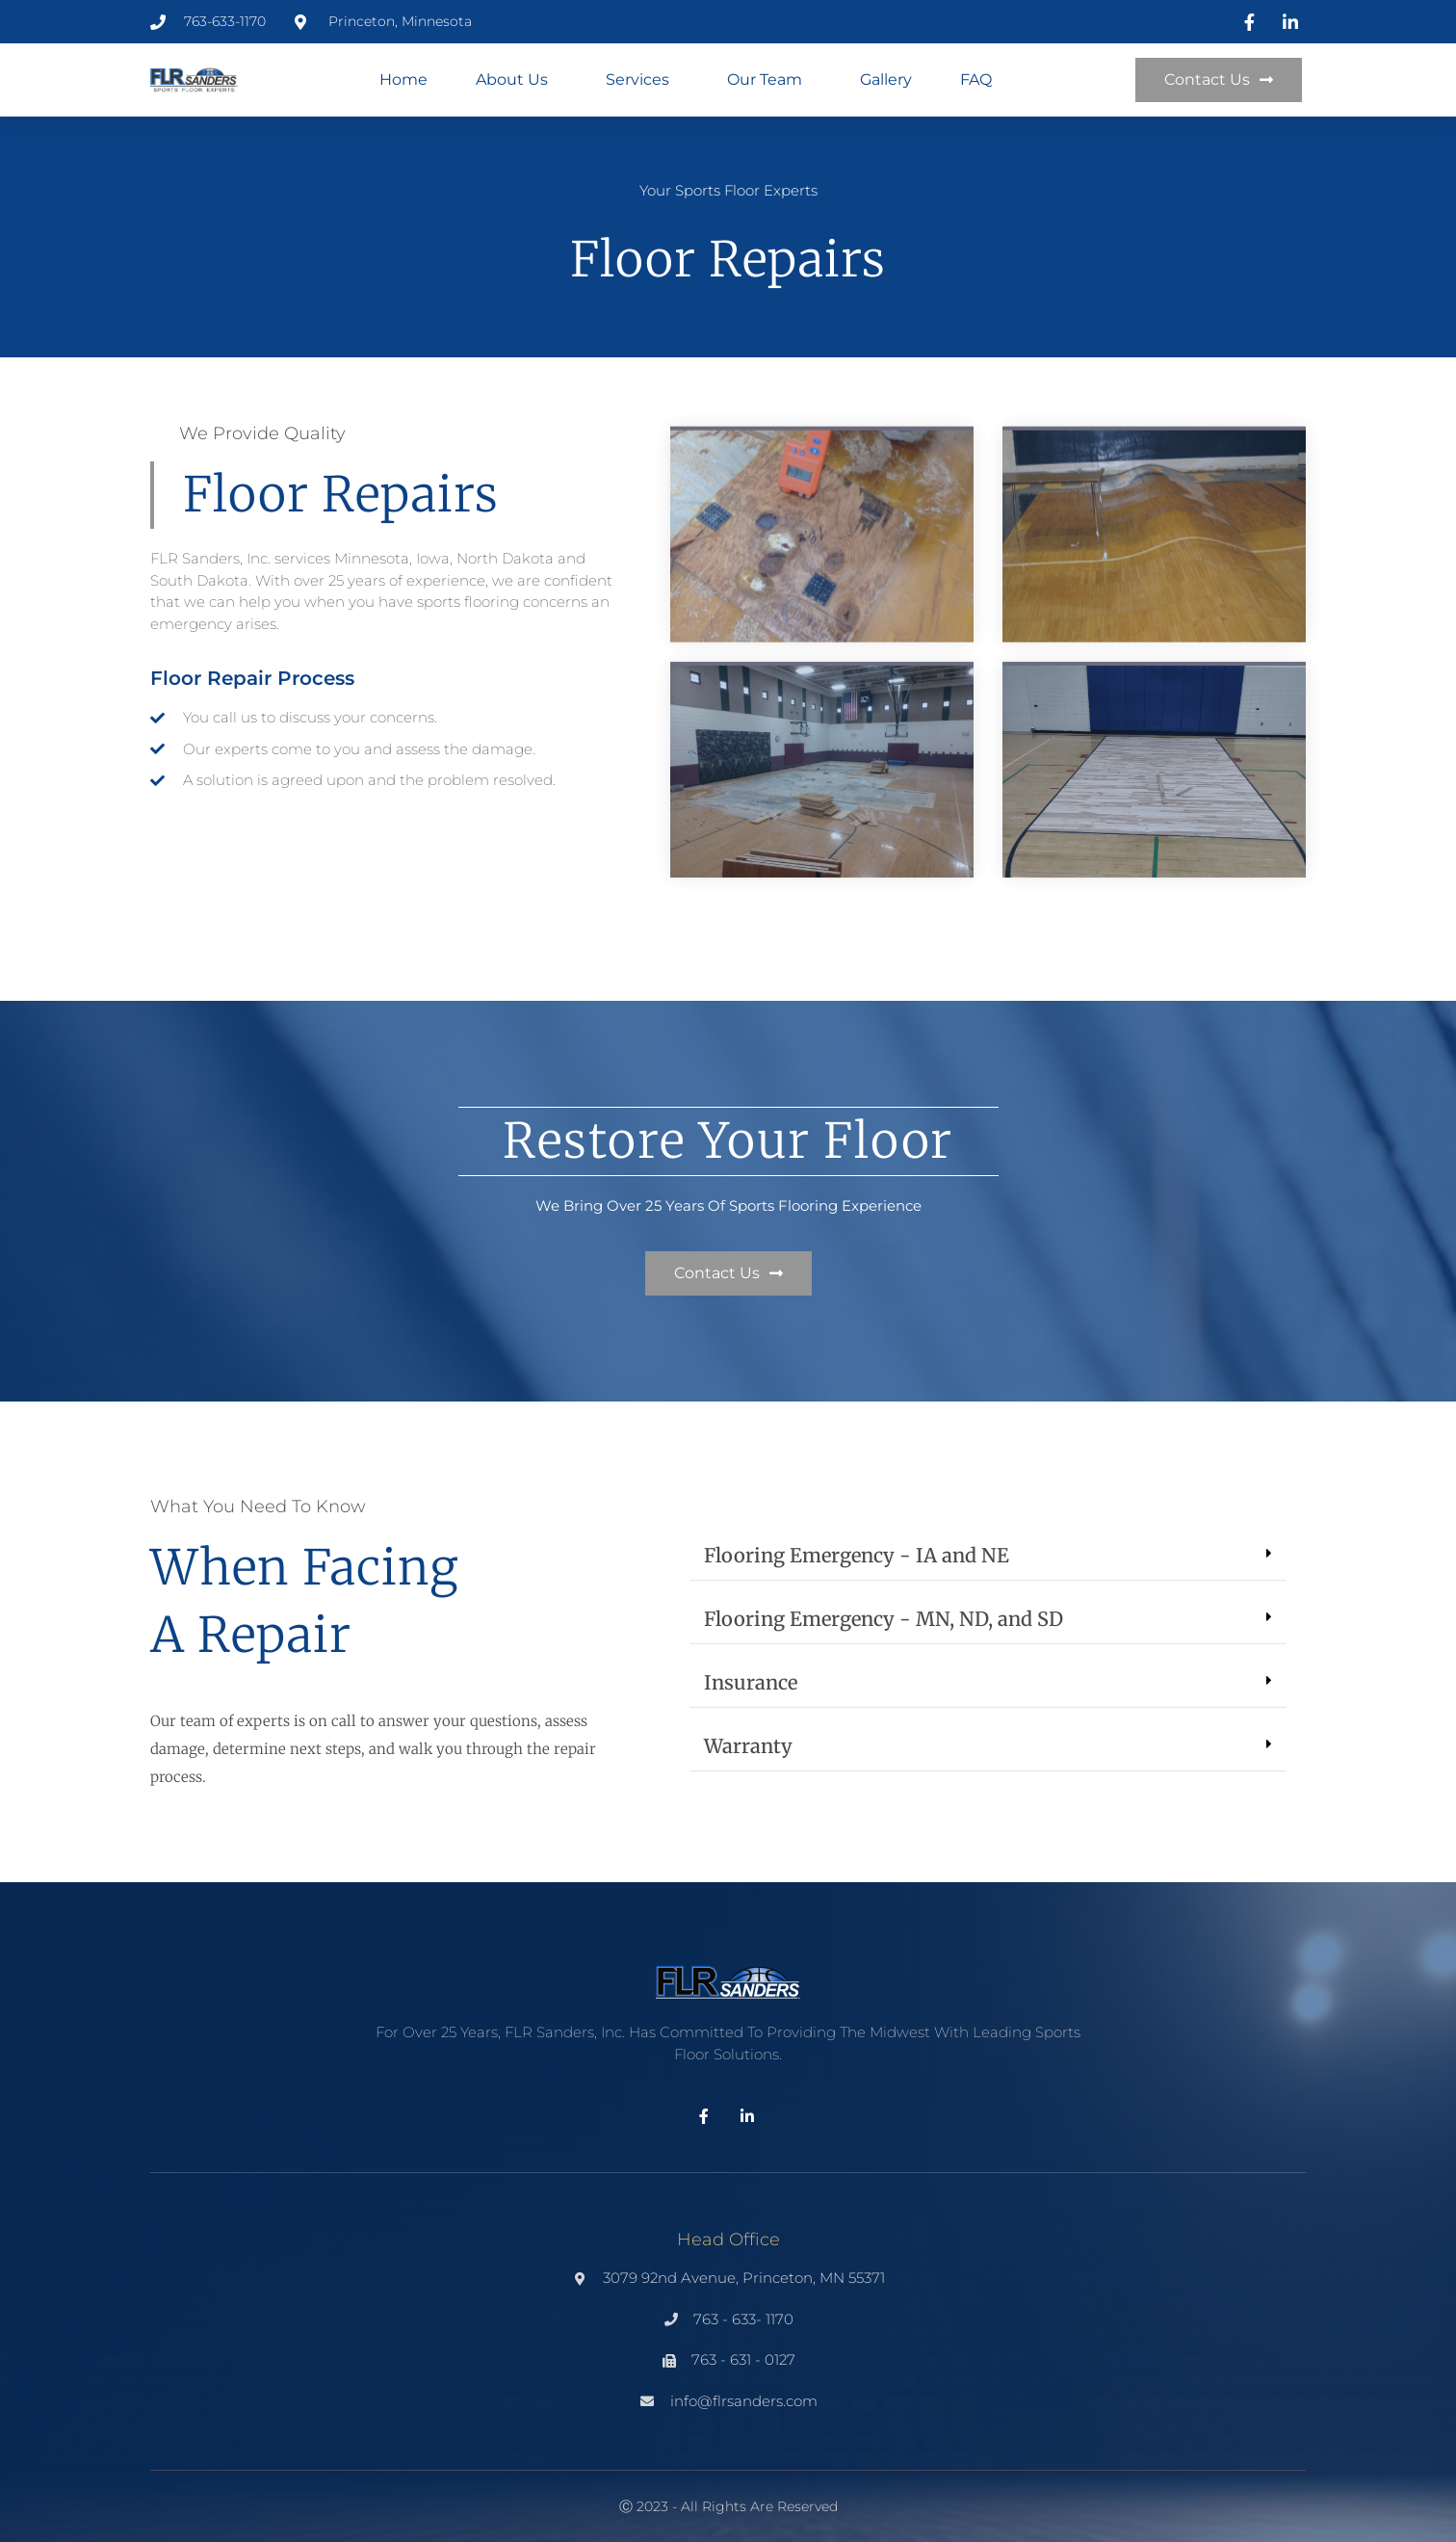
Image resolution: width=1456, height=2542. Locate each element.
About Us (517, 80)
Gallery (886, 79)
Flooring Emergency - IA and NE (856, 1555)
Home (403, 79)
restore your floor (728, 1141)
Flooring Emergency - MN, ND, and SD (883, 1619)
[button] (988, 1556)
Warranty (748, 1746)
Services (642, 80)
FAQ (976, 79)
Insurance (750, 1682)
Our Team (769, 80)
